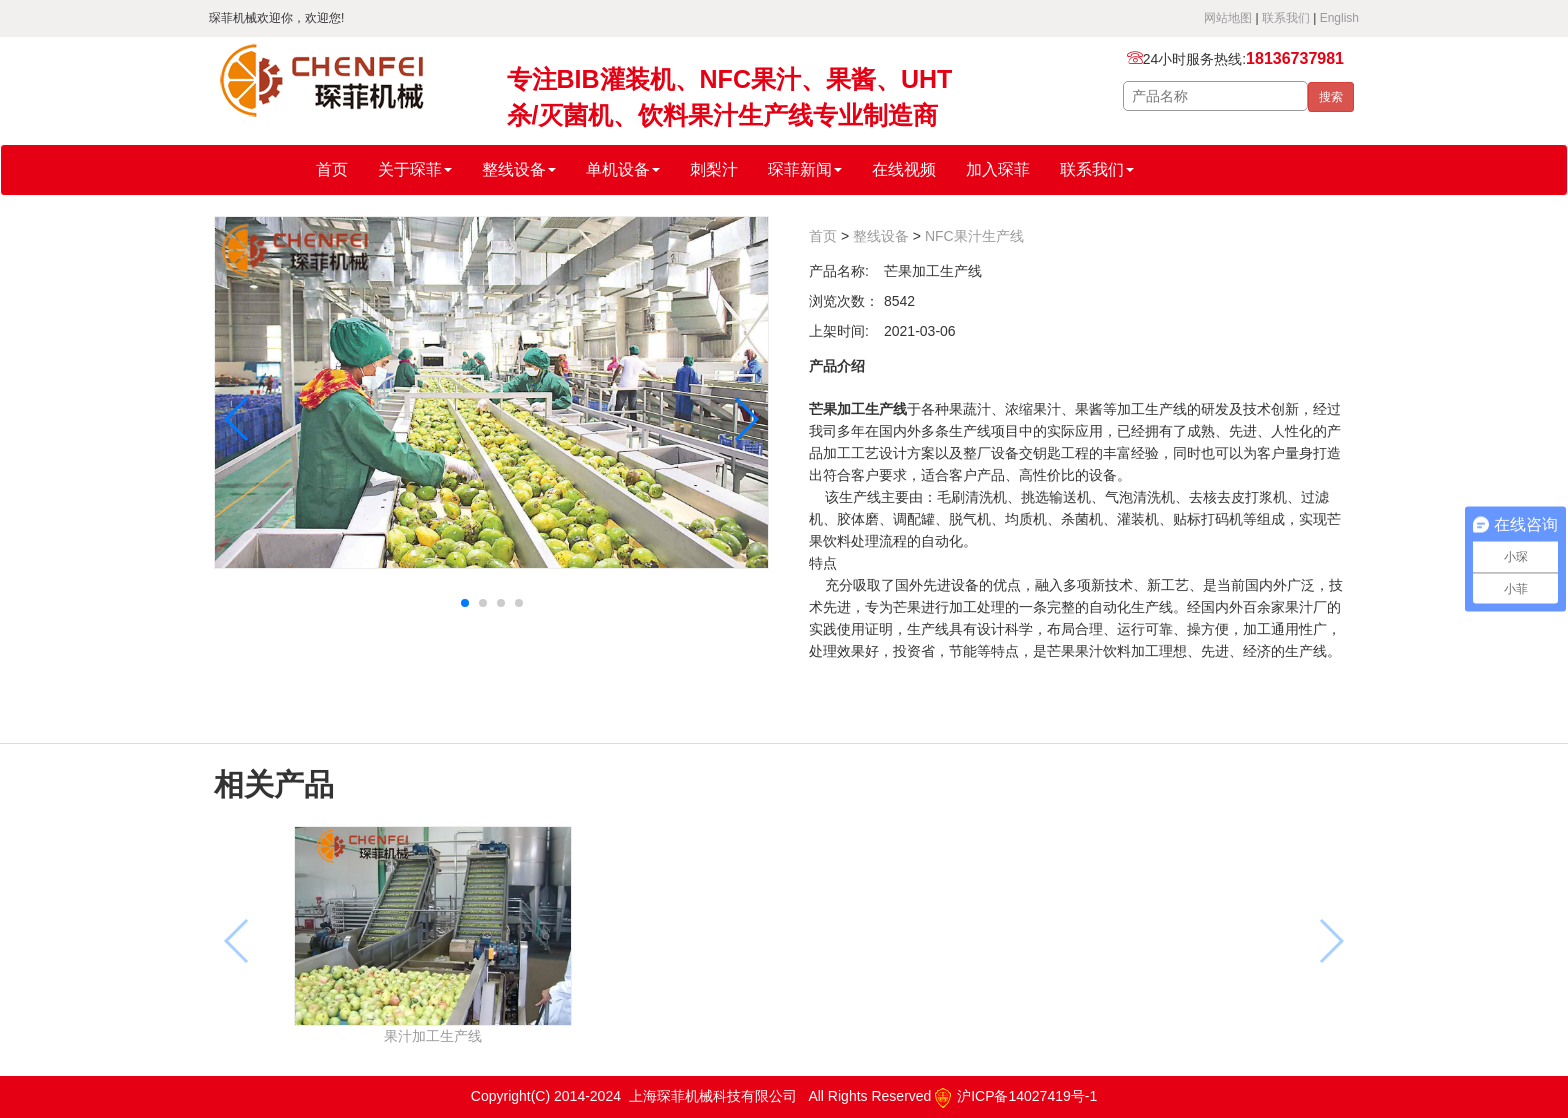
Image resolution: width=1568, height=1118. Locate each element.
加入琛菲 (998, 169)
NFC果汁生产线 (974, 236)
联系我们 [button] (1097, 169)
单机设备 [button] (623, 169)
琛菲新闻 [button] (805, 169)
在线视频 (904, 169)
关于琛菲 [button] (415, 169)
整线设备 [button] (519, 169)
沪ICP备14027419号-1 (1016, 1096)
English (1339, 18)
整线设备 (881, 236)
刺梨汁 (714, 169)
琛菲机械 (250, 170)
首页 (332, 169)
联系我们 (1286, 18)
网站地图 (1228, 18)
